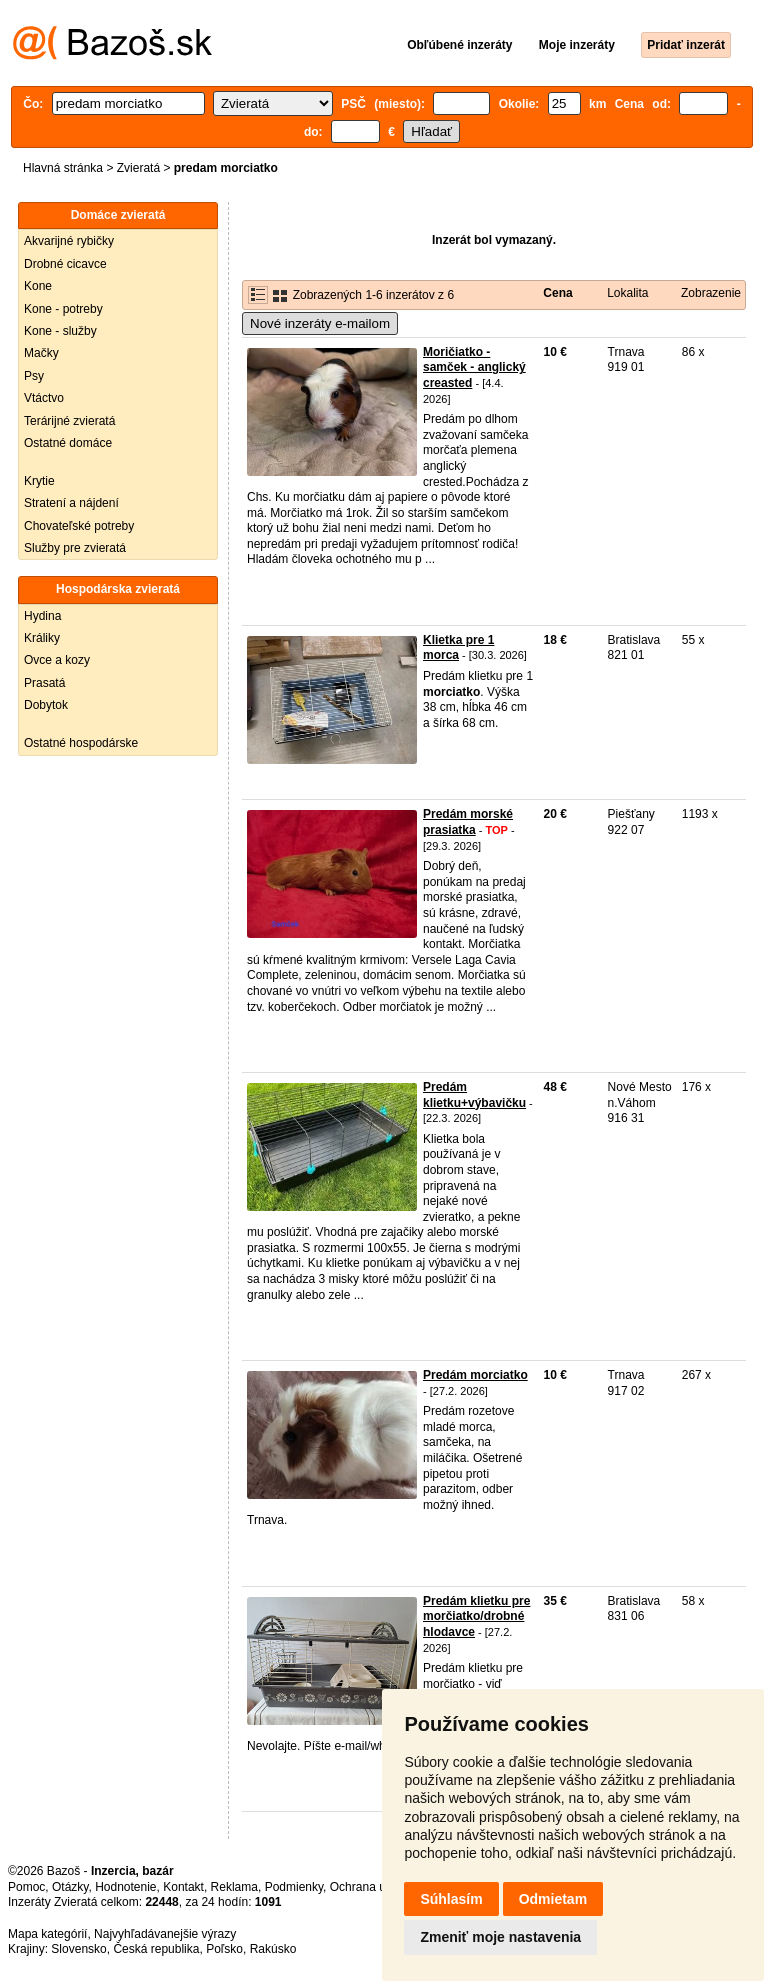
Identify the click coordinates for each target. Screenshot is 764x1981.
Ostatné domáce (68, 443)
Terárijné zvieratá (69, 421)
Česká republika (156, 1949)
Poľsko (224, 1949)
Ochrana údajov (372, 1887)
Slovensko (78, 1949)
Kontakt (183, 1887)
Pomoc (26, 1887)
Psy (34, 376)
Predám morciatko (475, 1375)
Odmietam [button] (553, 1899)
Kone (38, 286)
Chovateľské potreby (79, 526)
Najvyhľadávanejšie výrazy (165, 1934)
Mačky (41, 353)
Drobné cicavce (65, 264)
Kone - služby (60, 331)
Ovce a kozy (57, 660)
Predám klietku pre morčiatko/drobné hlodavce (476, 1616)
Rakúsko (273, 1949)
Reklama (234, 1887)
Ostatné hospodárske (81, 743)
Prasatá (44, 683)
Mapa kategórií (47, 1934)
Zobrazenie (711, 293)
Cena (557, 293)
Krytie (39, 481)
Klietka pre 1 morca (458, 648)
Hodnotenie (125, 1887)
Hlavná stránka (63, 168)
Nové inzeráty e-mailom (320, 323)
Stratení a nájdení (71, 503)
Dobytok (46, 705)
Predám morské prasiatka (468, 822)
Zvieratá (138, 168)
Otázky (70, 1887)
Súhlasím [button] (451, 1899)
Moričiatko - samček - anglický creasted (474, 367)
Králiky (42, 638)
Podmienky (294, 1887)
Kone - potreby (63, 309)
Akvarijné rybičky (69, 241)
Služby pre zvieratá (75, 548)
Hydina (42, 616)
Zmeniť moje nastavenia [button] (500, 1937)
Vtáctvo (44, 398)
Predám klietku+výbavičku (474, 1095)
